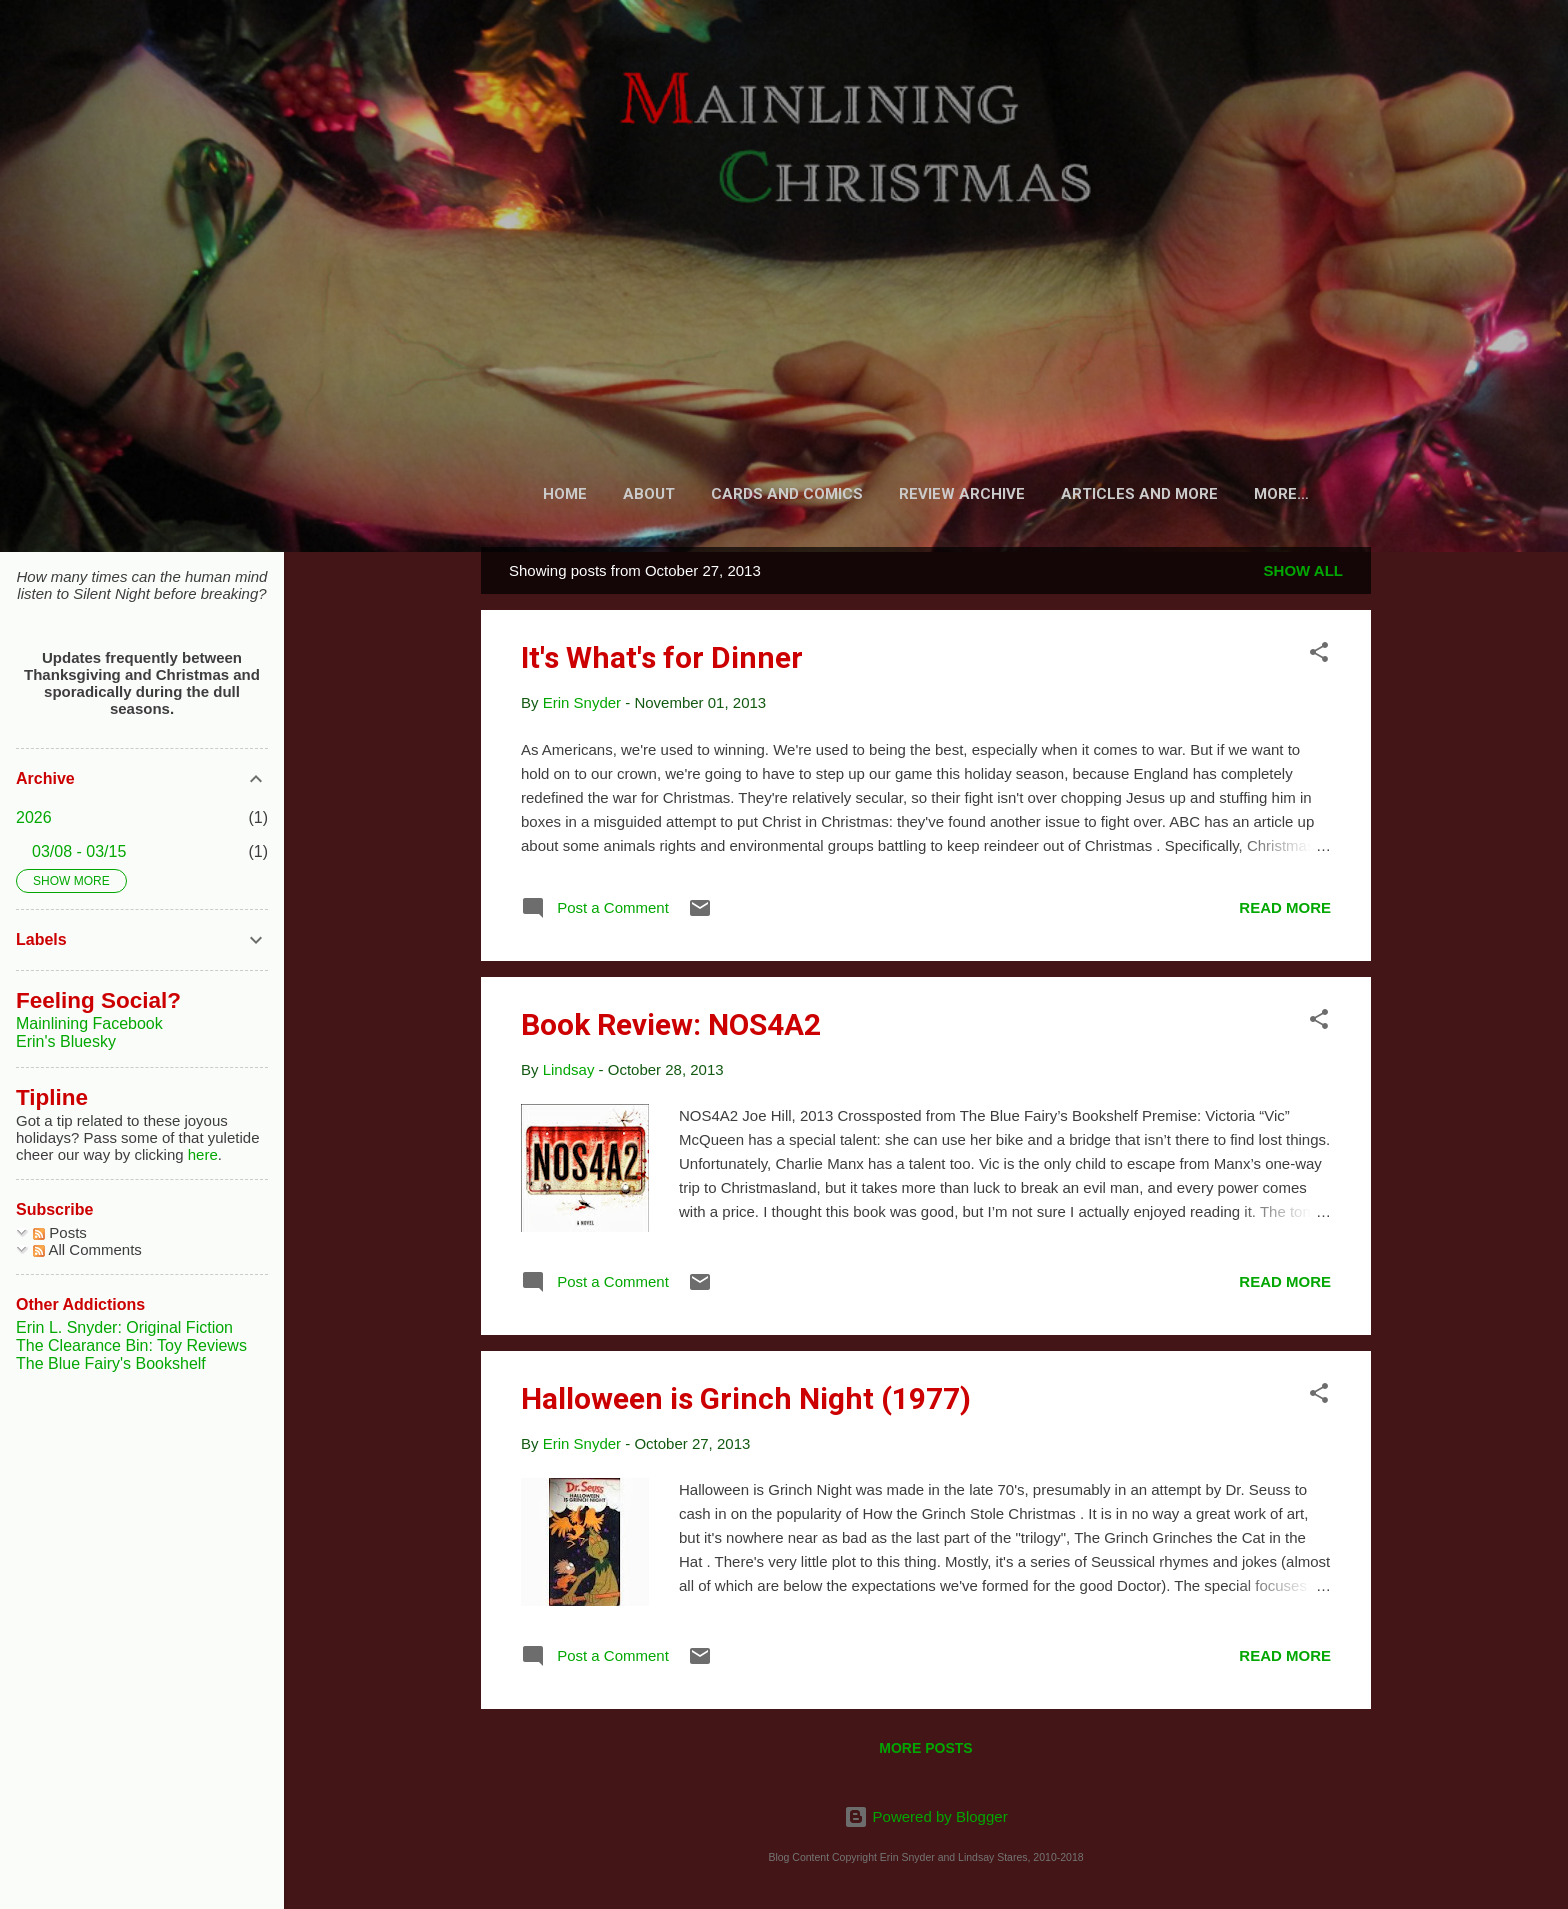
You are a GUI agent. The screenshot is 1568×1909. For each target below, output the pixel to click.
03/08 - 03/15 (79, 851)
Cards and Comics (784, 494)
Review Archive (960, 494)
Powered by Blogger (925, 1816)
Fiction (1282, 494)
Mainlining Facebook (89, 1023)
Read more (1285, 911)
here (203, 1154)
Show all (1303, 574)
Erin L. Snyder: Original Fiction (124, 1327)
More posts (925, 1752)
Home (562, 494)
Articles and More (1137, 494)
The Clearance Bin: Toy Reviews (131, 1345)
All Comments (87, 1249)
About (646, 494)
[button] (1319, 659)
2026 (34, 817)
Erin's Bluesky (66, 1041)
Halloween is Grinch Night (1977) (746, 1402)
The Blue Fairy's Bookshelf (111, 1363)
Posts (60, 1232)
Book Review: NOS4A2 (671, 1028)
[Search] (1359, 54)
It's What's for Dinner (662, 661)
